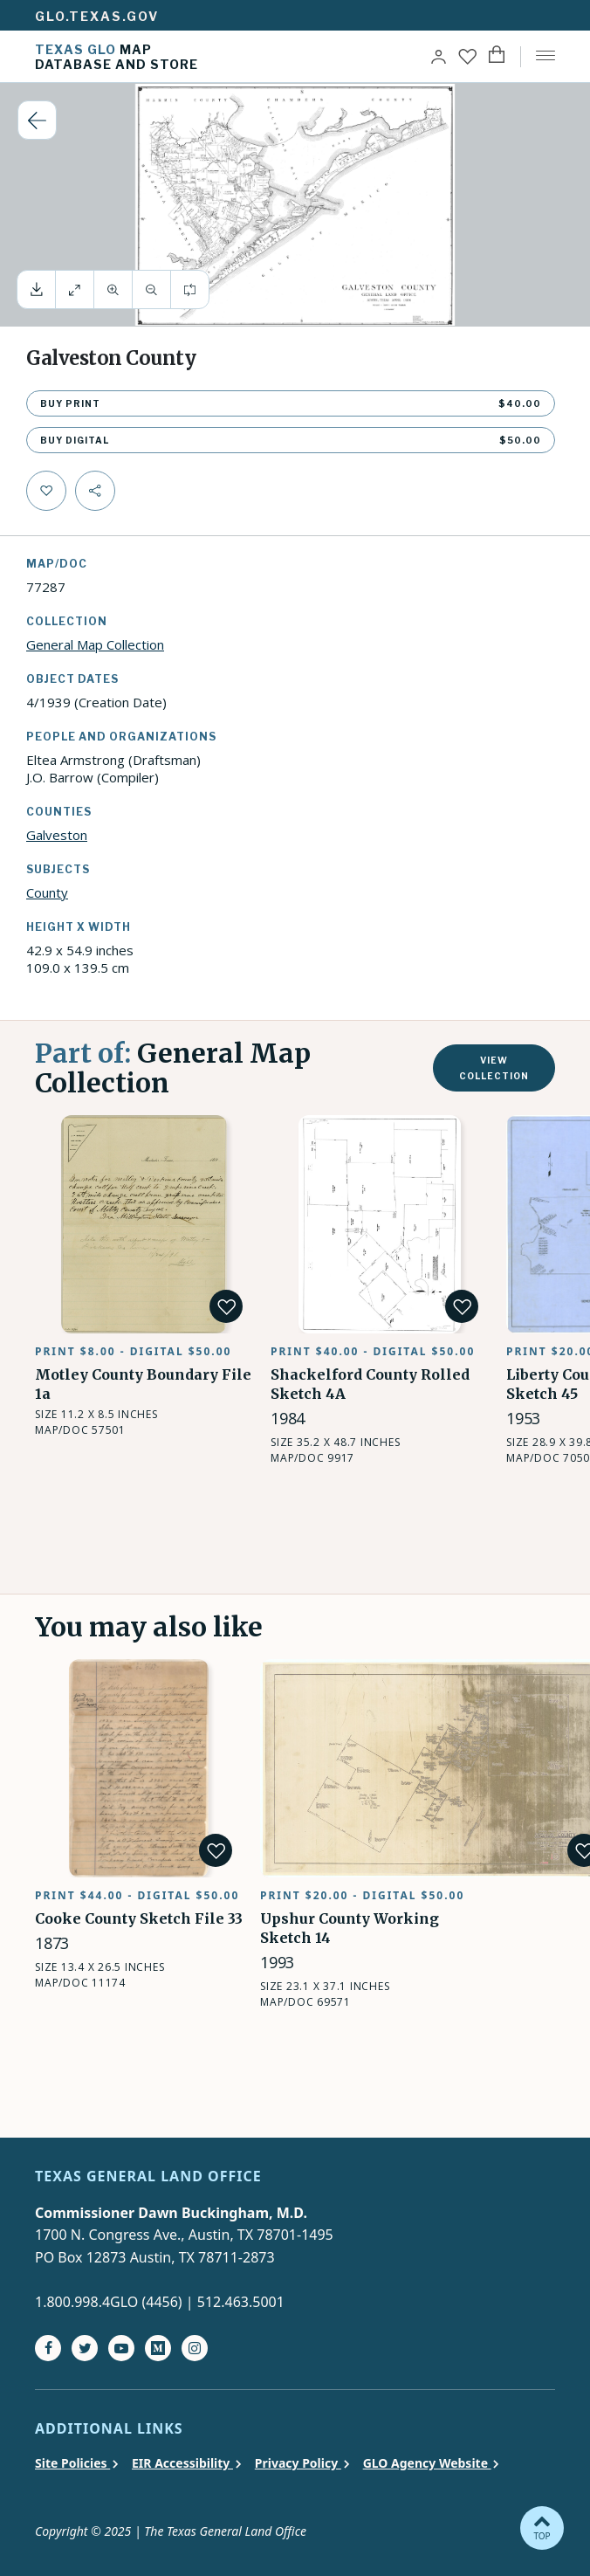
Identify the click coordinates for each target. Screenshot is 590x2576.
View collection (494, 1068)
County (47, 892)
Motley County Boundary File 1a (139, 1125)
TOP (542, 2526)
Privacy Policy (298, 2463)
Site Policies (72, 2463)
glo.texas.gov (97, 16)
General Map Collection (95, 644)
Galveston (56, 835)
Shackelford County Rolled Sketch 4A (356, 1136)
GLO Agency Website (427, 2463)
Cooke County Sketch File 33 (127, 1669)
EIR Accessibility (182, 2463)
